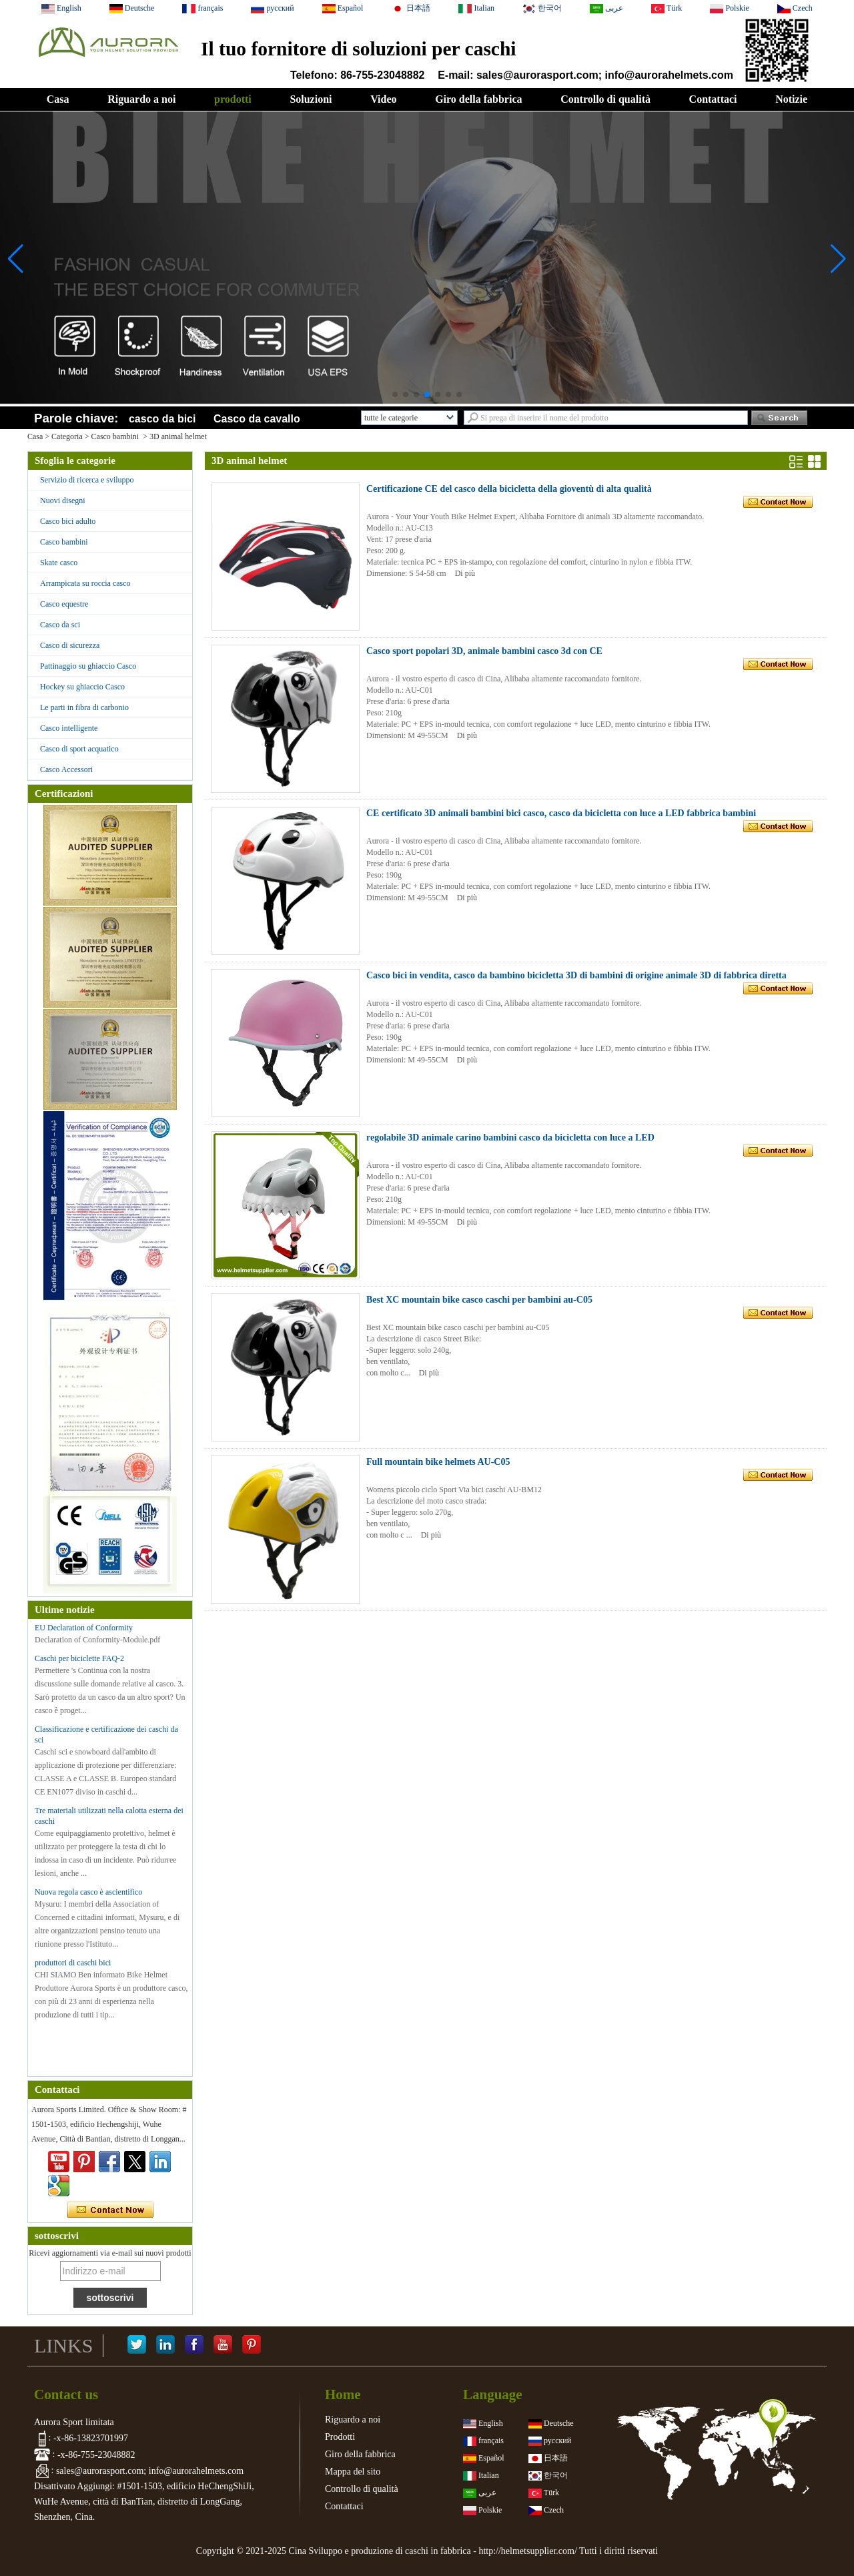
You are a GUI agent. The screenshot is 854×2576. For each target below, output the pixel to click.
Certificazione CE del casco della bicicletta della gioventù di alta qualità (509, 489)
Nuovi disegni (62, 500)
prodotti (233, 99)
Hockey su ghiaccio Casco (82, 686)
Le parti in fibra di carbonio (84, 707)
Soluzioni (311, 99)
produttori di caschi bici (73, 1962)
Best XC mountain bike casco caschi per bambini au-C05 (479, 1300)
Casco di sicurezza (69, 645)
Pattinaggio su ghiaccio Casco (88, 666)
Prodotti (340, 2437)
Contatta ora (110, 2210)
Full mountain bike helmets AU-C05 (438, 1462)
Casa (58, 99)
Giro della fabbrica (478, 99)
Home (343, 2394)
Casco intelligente (68, 728)
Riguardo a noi (141, 99)
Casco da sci (60, 624)
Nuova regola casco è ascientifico (88, 1892)
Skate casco (58, 562)
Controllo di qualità (605, 99)
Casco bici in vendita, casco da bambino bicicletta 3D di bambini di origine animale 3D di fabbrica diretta (576, 975)
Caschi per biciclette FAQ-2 (79, 1658)
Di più (465, 573)
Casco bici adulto (67, 521)
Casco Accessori (66, 769)
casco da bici (162, 418)
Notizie (791, 99)
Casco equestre (64, 604)
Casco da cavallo (257, 418)
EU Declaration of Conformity (84, 1627)
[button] (395, 394)
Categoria (67, 436)
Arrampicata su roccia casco (85, 583)
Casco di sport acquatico (79, 748)
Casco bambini (115, 436)
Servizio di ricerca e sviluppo (87, 480)
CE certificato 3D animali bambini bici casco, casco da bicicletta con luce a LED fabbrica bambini (561, 813)
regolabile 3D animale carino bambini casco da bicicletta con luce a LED (510, 1138)
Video (383, 99)
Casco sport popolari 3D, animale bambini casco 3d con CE (484, 651)
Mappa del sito (352, 2472)
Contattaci (713, 99)
